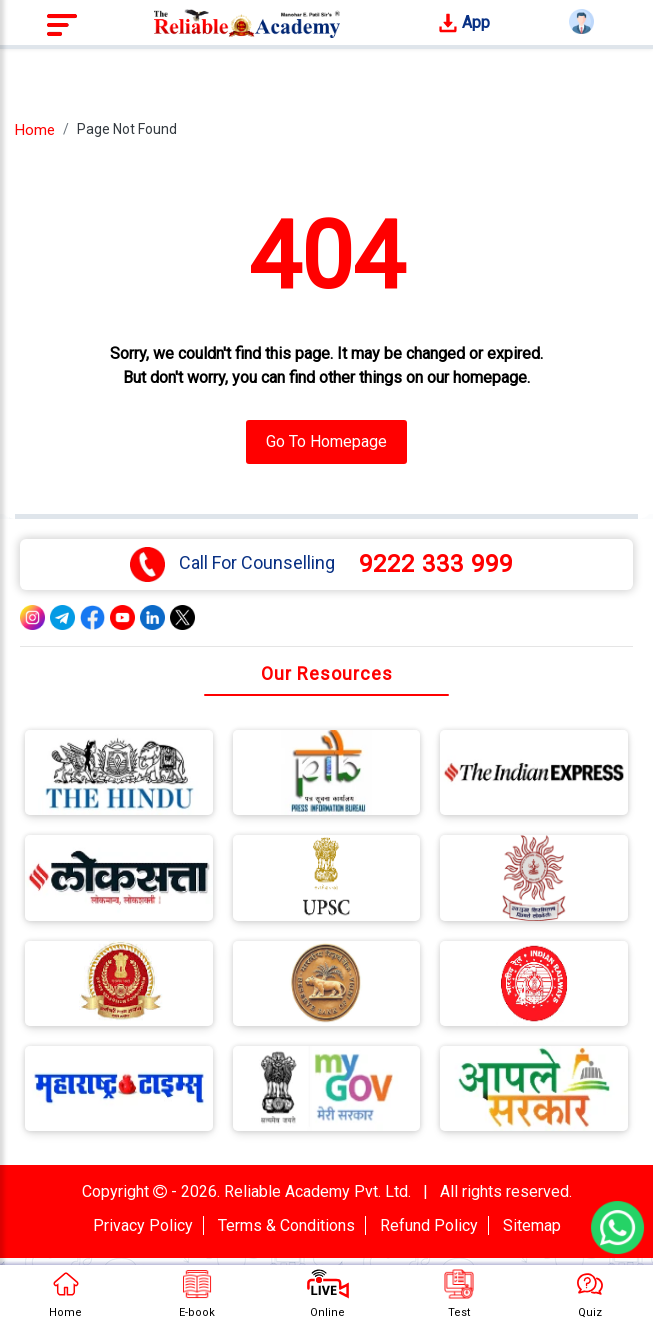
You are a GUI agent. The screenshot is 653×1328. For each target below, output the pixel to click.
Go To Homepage (326, 441)
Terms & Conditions (286, 1225)
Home (35, 130)
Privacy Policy (143, 1225)
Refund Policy (429, 1225)
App (464, 23)
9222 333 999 (436, 564)
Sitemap (532, 1225)
